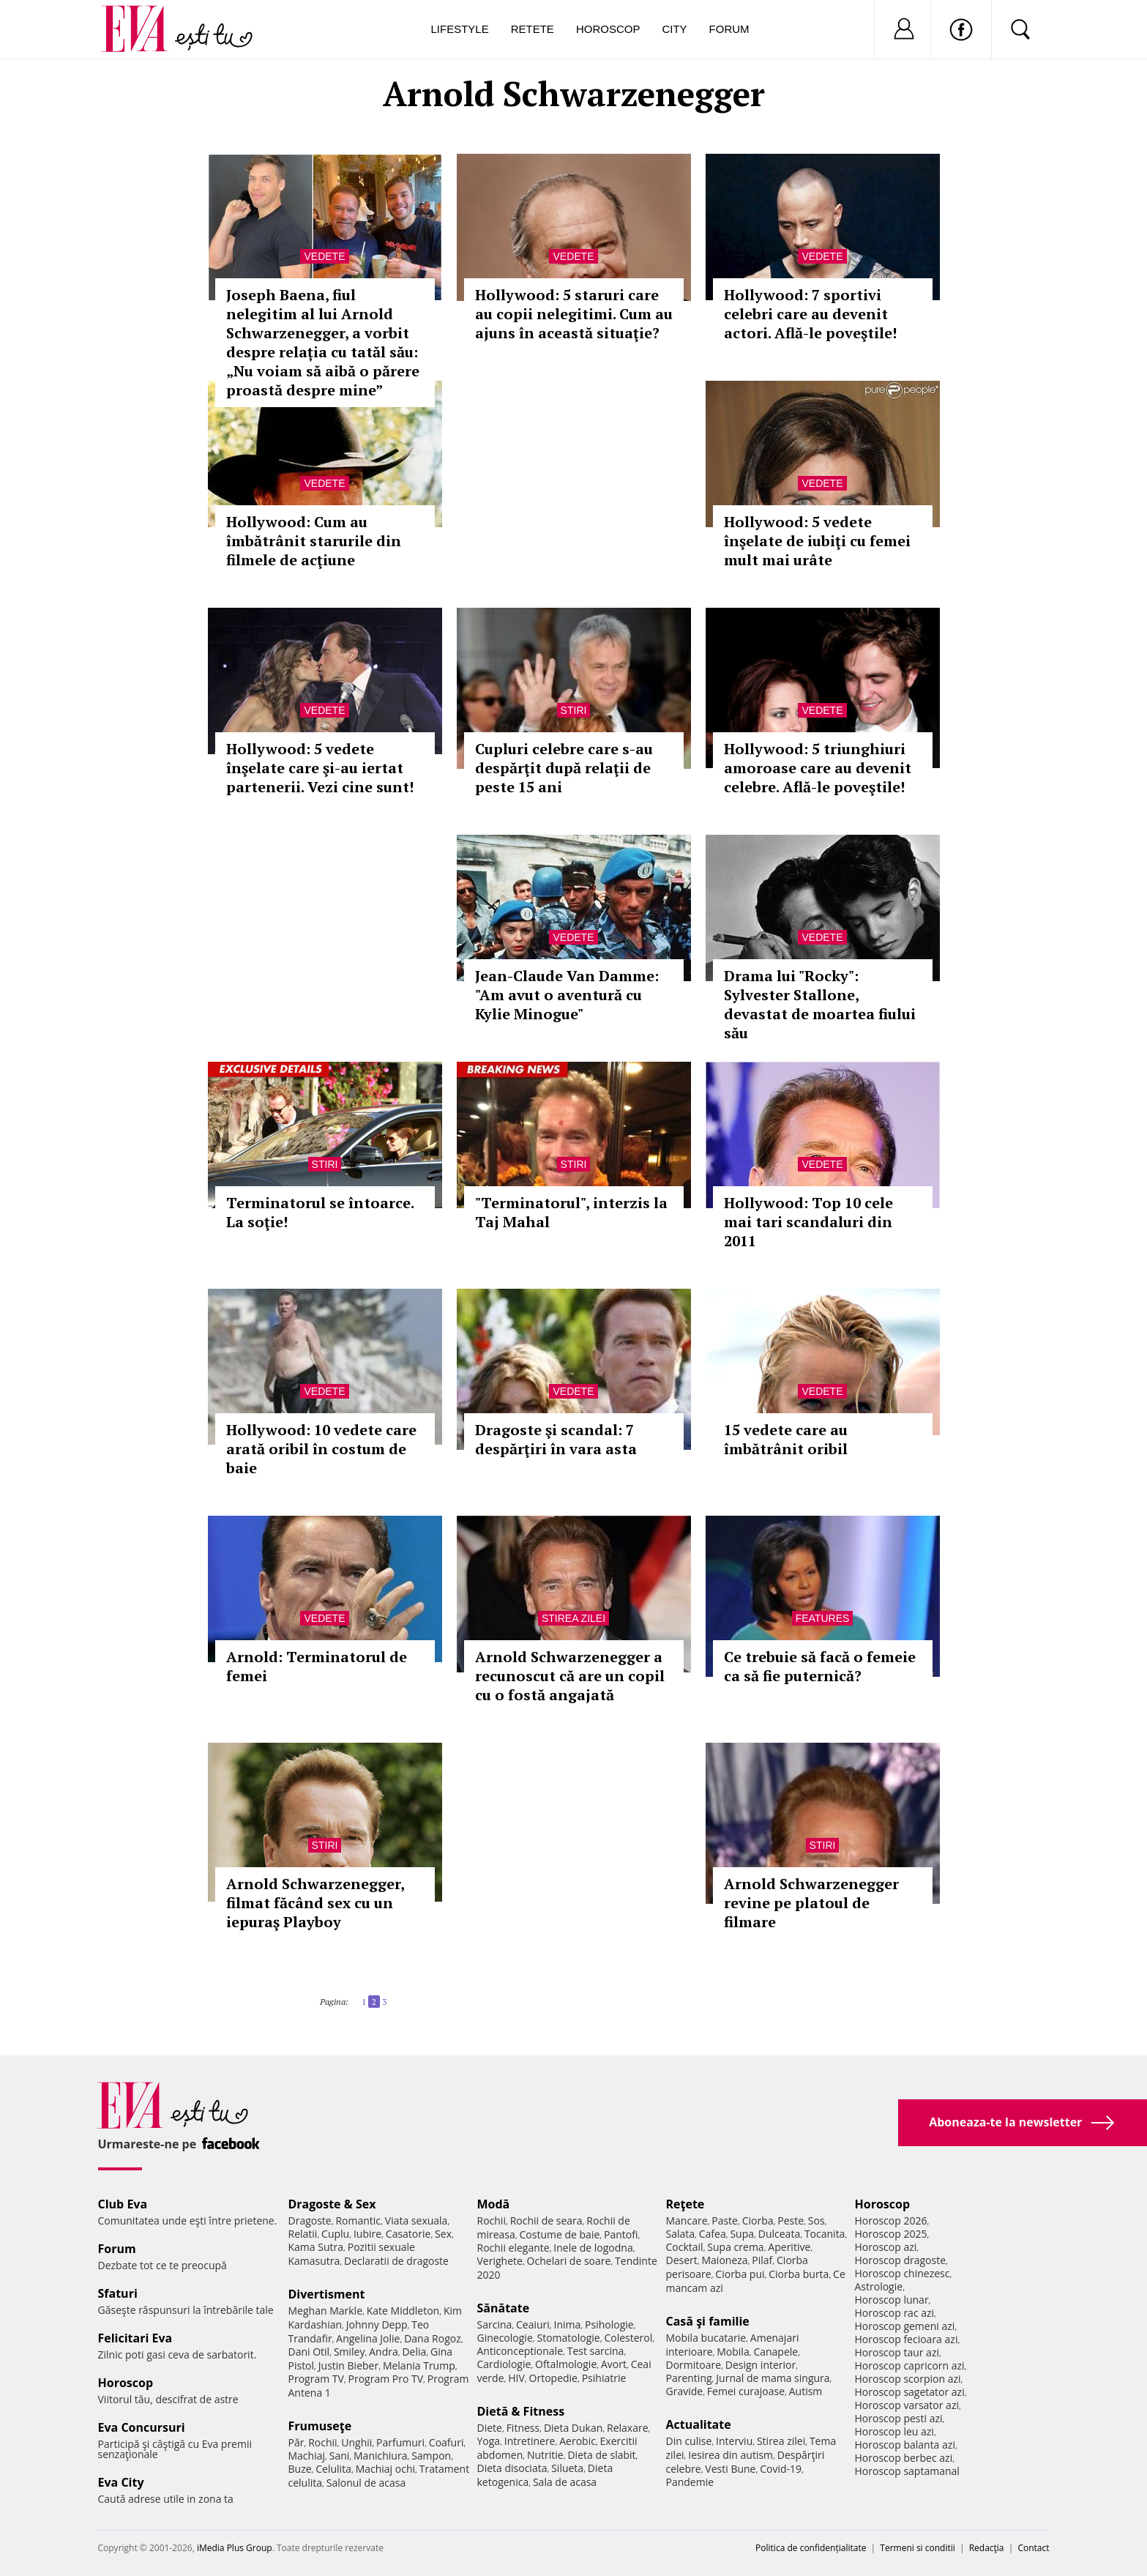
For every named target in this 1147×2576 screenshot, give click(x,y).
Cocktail (684, 2247)
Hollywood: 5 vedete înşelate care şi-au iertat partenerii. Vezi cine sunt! (320, 768)
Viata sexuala (416, 2220)
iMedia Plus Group (234, 2548)
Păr (296, 2442)
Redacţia (986, 2548)
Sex (443, 2234)
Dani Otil (309, 2352)
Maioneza (724, 2260)
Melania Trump (419, 2365)
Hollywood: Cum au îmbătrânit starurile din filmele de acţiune (313, 541)
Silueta (567, 2468)
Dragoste (310, 2220)
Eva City (121, 2482)
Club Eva (123, 2204)
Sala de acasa (565, 2482)
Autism (806, 2391)
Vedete (324, 256)
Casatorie (408, 2234)
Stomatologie (568, 2338)
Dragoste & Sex (332, 2204)
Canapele (775, 2352)
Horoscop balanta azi (905, 2445)
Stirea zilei (573, 1618)
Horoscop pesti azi (899, 2418)
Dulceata (779, 2234)
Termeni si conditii (917, 2548)
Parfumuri (400, 2442)
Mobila (733, 2352)
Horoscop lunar (892, 2300)
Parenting (689, 2378)
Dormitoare (694, 2365)
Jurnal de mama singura (772, 2378)
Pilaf (762, 2260)
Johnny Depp (377, 2324)
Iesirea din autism (730, 2455)
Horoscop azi (886, 2247)
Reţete (685, 2204)
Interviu (734, 2441)
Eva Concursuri (141, 2427)
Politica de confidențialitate (810, 2548)
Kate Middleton (403, 2311)
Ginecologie (505, 2338)
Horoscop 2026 (891, 2220)
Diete (489, 2428)
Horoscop (608, 29)
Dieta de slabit (601, 2455)
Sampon (431, 2456)
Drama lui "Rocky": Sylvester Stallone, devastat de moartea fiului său (820, 1004)
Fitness (523, 2428)
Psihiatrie (604, 2378)
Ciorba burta (799, 2274)
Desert (682, 2260)
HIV (516, 2378)
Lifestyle (460, 29)
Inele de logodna (592, 2248)
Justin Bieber (348, 2365)
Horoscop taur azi (897, 2352)
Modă (493, 2204)
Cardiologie (504, 2364)
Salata (680, 2234)
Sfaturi (118, 2293)
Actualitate (698, 2424)
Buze (300, 2469)
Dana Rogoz (432, 2338)
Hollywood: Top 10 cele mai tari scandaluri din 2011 (808, 1222)
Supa (742, 2234)
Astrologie (879, 2286)
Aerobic (577, 2441)
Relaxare (628, 2428)
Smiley (349, 2352)
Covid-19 (781, 2469)
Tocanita (824, 2234)
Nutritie (545, 2455)
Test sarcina (595, 2351)
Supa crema (735, 2247)
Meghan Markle (325, 2311)
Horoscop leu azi (894, 2431)
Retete (532, 29)
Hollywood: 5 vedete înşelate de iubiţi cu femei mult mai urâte (817, 541)
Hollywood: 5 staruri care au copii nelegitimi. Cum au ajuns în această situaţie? (574, 314)
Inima (567, 2324)
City (674, 29)
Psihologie (609, 2324)
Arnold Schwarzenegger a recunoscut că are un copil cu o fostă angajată (570, 1676)
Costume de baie (560, 2234)
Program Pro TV (386, 2379)
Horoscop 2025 (891, 2234)
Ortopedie (553, 2378)
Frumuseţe (320, 2426)
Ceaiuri (533, 2324)
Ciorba (758, 2220)
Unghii (356, 2442)
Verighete (500, 2261)
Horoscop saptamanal (907, 2471)
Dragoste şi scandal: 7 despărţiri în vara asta (556, 1439)
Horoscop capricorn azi (910, 2365)
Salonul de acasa (366, 2483)
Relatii (303, 2234)
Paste (724, 2220)
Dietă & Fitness (521, 2411)
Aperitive (789, 2247)
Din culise (689, 2441)
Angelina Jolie (368, 2338)
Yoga (489, 2441)
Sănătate (503, 2308)
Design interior (760, 2365)
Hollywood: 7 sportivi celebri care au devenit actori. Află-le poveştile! (810, 314)
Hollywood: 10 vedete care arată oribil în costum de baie (321, 1449)
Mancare (687, 2220)
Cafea (712, 2234)
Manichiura (380, 2456)
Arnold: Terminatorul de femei (316, 1666)
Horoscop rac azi (895, 2313)
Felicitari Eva (135, 2338)
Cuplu (335, 2234)
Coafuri (446, 2442)
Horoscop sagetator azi (910, 2392)
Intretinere (530, 2441)
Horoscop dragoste (900, 2260)
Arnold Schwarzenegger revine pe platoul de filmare (811, 1903)
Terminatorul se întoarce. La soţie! (320, 1212)
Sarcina (494, 2324)
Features (823, 1618)
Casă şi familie (708, 2321)
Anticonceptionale (520, 2351)
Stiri (574, 710)
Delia (414, 2352)
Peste (790, 2220)
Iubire (367, 2234)
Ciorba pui (739, 2274)
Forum (729, 29)
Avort (614, 2364)
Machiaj (307, 2456)
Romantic (358, 2220)
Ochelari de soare (569, 2261)
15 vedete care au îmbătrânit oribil (786, 1439)
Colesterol (628, 2338)
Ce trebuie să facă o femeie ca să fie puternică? (820, 1666)
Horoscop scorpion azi (908, 2379)
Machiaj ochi (385, 2469)
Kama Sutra (315, 2247)
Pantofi (621, 2234)
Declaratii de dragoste (396, 2261)
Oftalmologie (566, 2364)
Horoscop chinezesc (902, 2273)
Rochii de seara (546, 2220)
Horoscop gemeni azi (905, 2326)
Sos (816, 2220)
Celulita (333, 2469)
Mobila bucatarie (706, 2338)
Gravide (684, 2391)
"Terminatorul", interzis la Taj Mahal (571, 1212)
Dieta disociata (512, 2468)
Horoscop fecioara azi (906, 2339)
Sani (339, 2456)
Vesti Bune (730, 2469)
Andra (383, 2352)
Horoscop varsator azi (907, 2405)
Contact (1033, 2548)
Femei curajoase (746, 2391)
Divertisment (326, 2294)
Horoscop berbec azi (904, 2458)
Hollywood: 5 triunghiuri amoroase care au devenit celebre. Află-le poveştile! (817, 768)
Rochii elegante (513, 2248)
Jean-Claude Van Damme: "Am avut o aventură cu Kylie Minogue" (567, 995)
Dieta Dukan (573, 2428)
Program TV (316, 2379)
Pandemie (690, 2482)
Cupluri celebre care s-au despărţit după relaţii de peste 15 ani (564, 768)
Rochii (322, 2442)
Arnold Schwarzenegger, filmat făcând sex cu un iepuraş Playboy (315, 1903)
